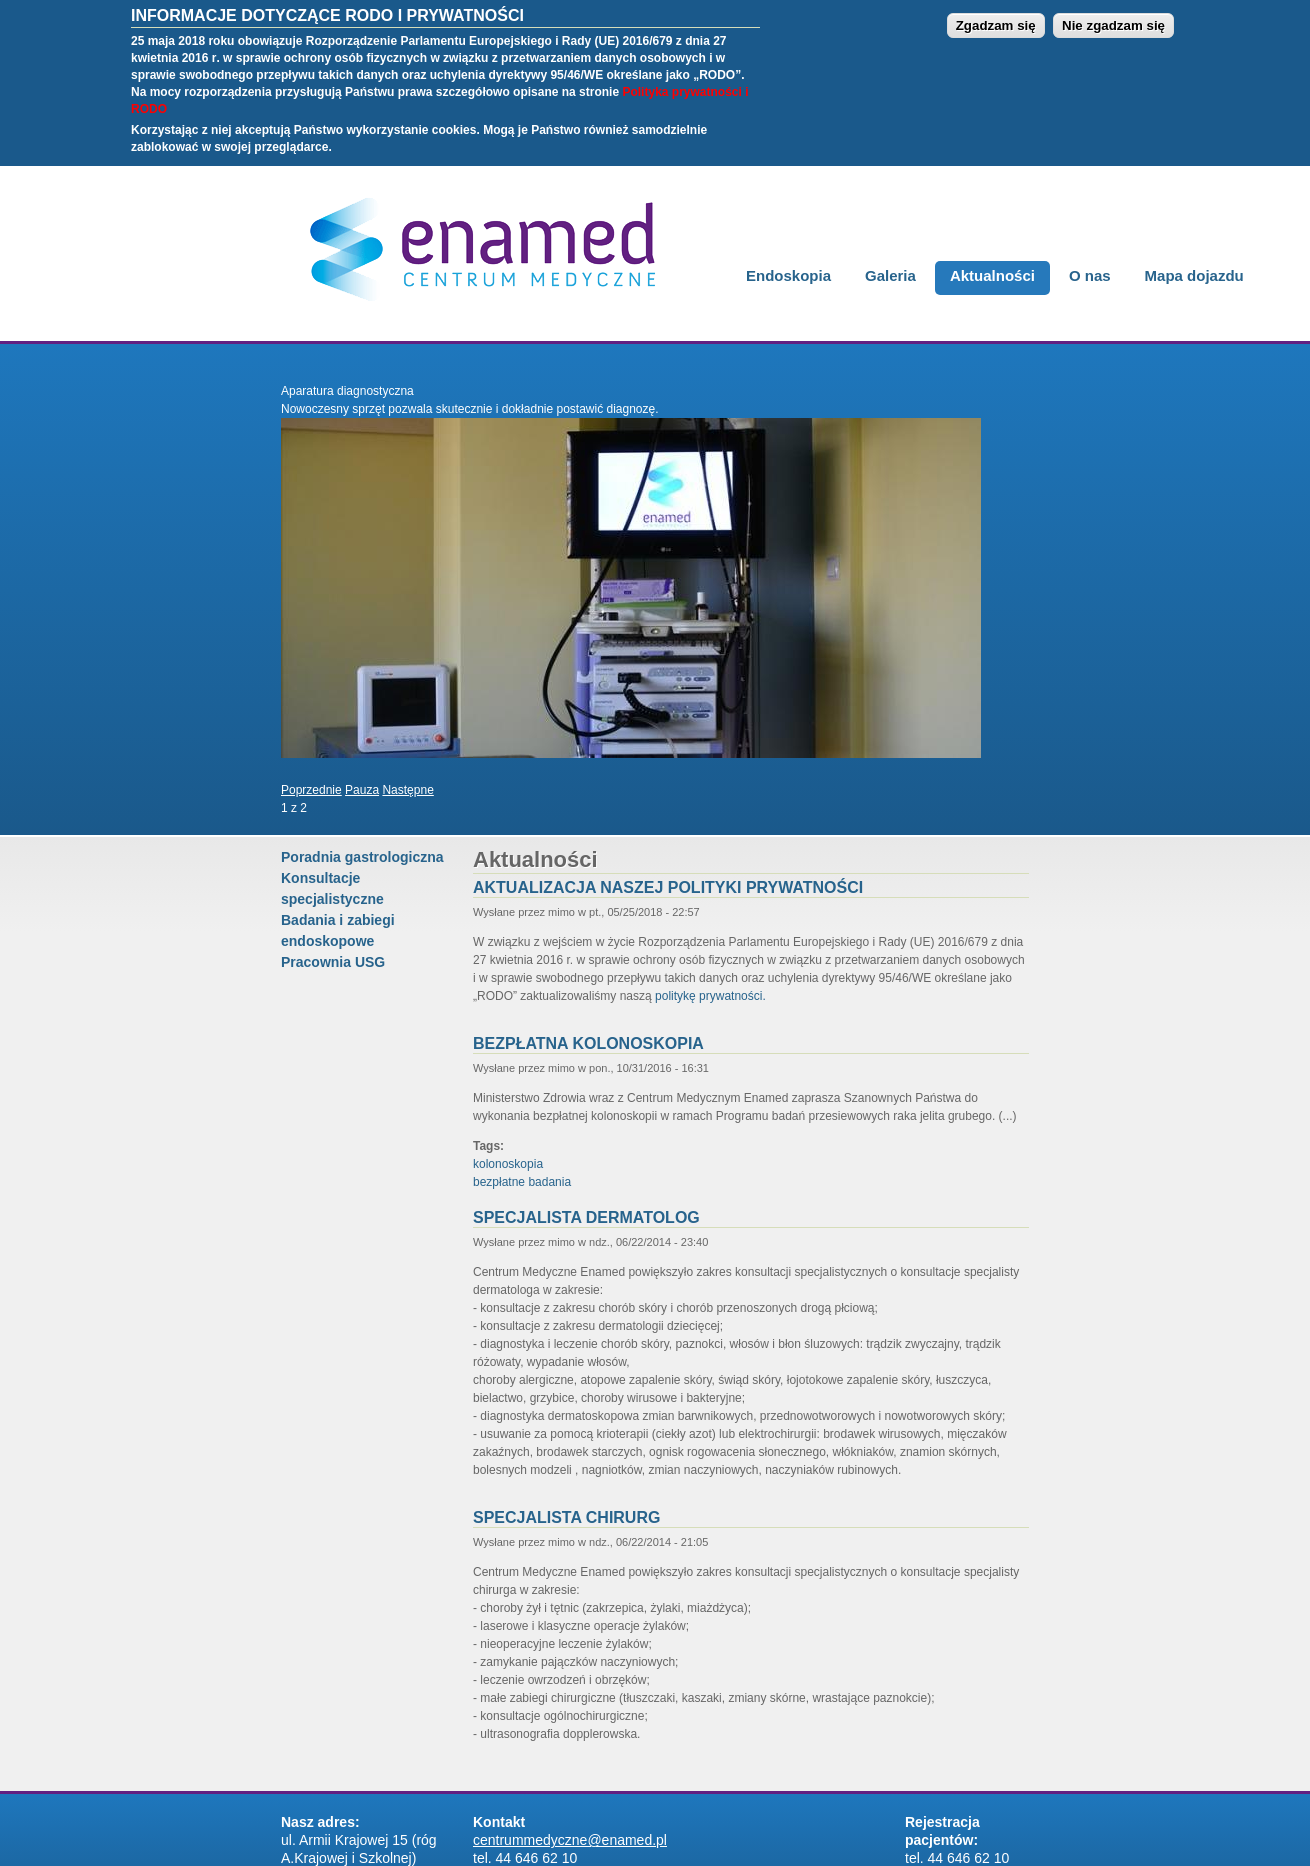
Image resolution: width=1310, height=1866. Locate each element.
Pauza (362, 790)
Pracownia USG (333, 962)
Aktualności (992, 275)
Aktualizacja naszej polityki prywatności (668, 887)
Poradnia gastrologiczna (362, 857)
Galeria (890, 275)
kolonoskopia (508, 1164)
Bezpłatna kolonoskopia (588, 1043)
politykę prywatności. (710, 996)
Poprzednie (311, 790)
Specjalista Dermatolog (586, 1217)
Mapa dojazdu (1194, 275)
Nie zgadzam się (1113, 14)
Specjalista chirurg (566, 1517)
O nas (1090, 275)
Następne (407, 790)
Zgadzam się (996, 14)
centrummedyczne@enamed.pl (570, 1840)
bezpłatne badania (522, 1182)
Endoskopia (788, 275)
